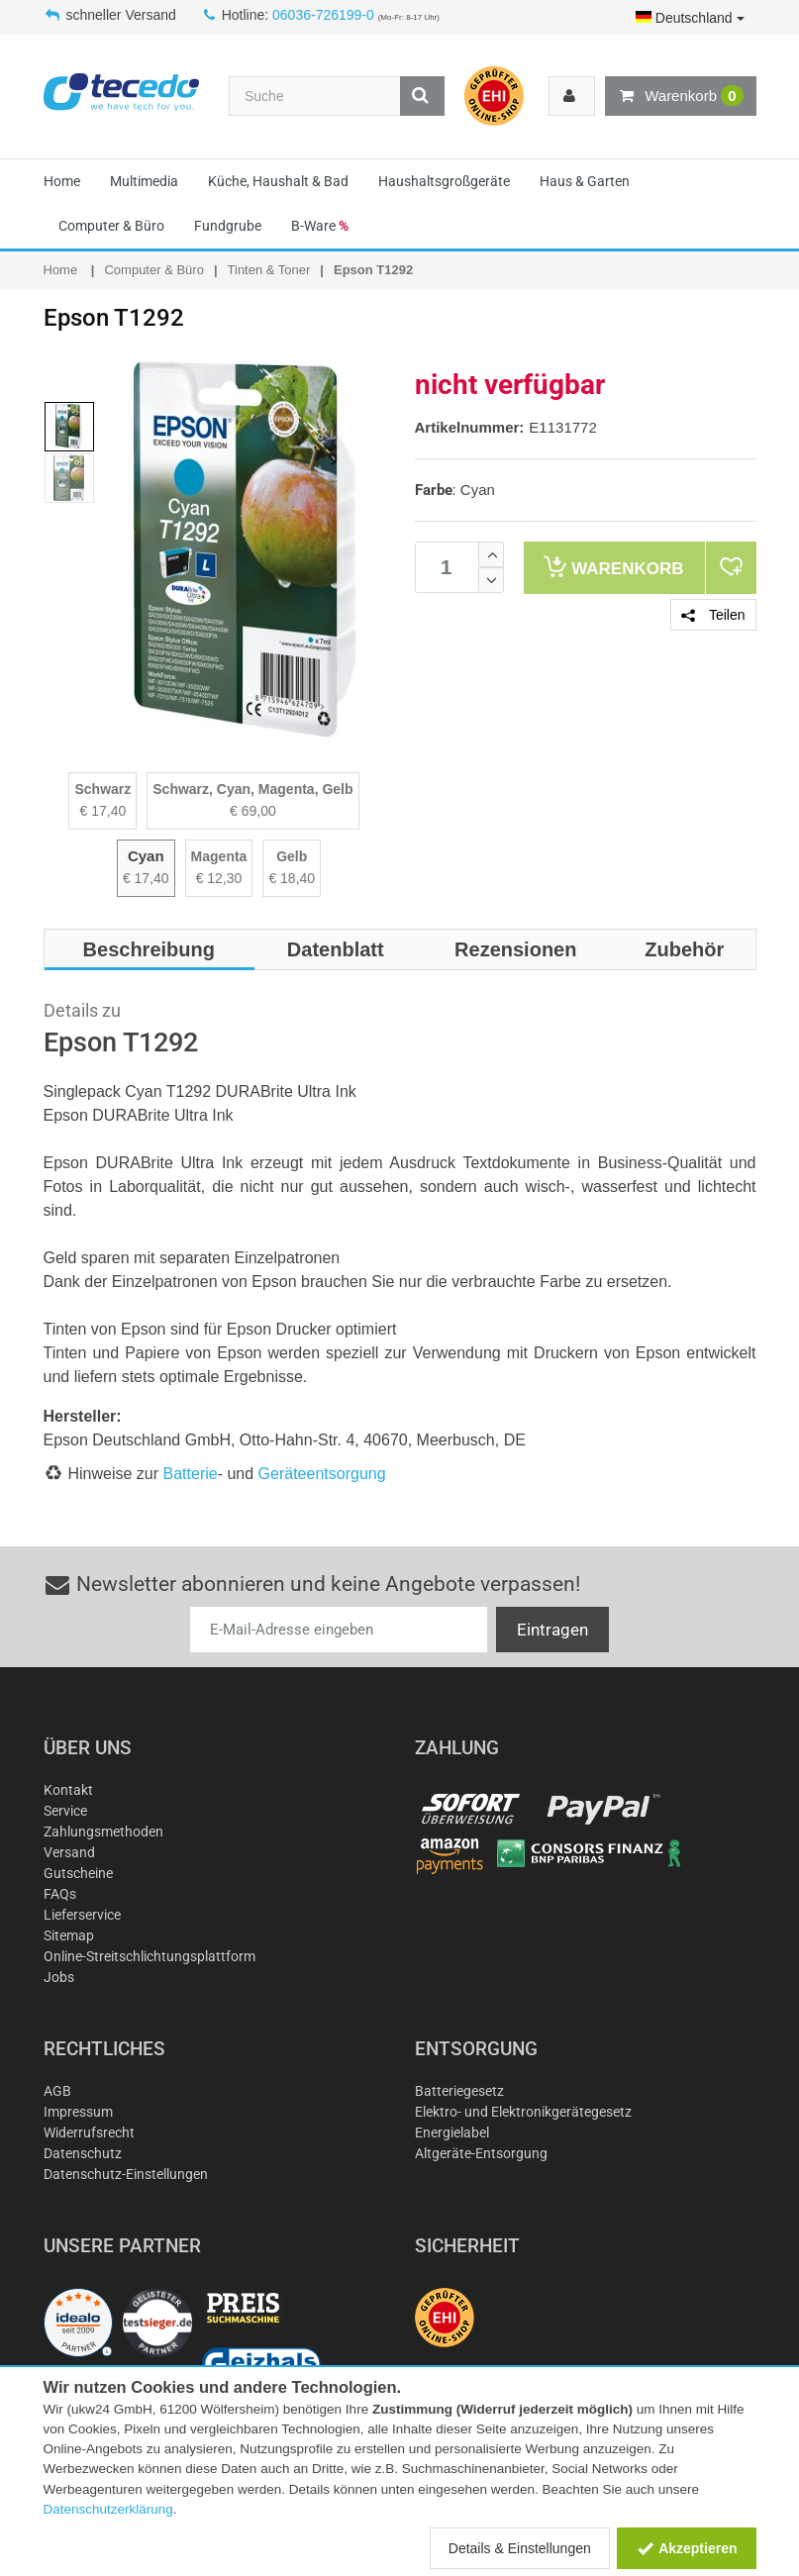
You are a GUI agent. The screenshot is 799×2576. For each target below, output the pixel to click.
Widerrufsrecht (89, 2132)
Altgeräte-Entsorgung (481, 2153)
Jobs (59, 1977)
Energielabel (452, 2132)
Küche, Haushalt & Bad (278, 181)
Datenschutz (83, 2153)
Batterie (190, 1473)
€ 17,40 (103, 811)
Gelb (291, 856)
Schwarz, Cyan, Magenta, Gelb (252, 789)
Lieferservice (82, 1915)
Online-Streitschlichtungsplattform (149, 1956)
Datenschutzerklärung (108, 2509)
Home (62, 181)
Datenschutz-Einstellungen (126, 2174)
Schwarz (102, 789)
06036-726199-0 (323, 15)
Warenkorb (680, 96)
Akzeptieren (687, 2548)
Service (65, 1811)
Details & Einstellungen (520, 2548)
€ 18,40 (291, 878)
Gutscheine (78, 1873)
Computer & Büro (111, 226)
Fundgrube (227, 226)
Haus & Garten (585, 181)
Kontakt (68, 1790)
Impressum (78, 2112)
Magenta (219, 856)
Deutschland (690, 18)
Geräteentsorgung (322, 1473)
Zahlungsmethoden (103, 1831)
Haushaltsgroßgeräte (444, 181)
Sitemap (69, 1935)
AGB (57, 2091)
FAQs (60, 1894)
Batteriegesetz (459, 2091)
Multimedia (144, 181)
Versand (69, 1852)
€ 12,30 (219, 878)
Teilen (713, 615)
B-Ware (320, 226)
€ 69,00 (253, 811)
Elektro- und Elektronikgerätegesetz (523, 2112)
